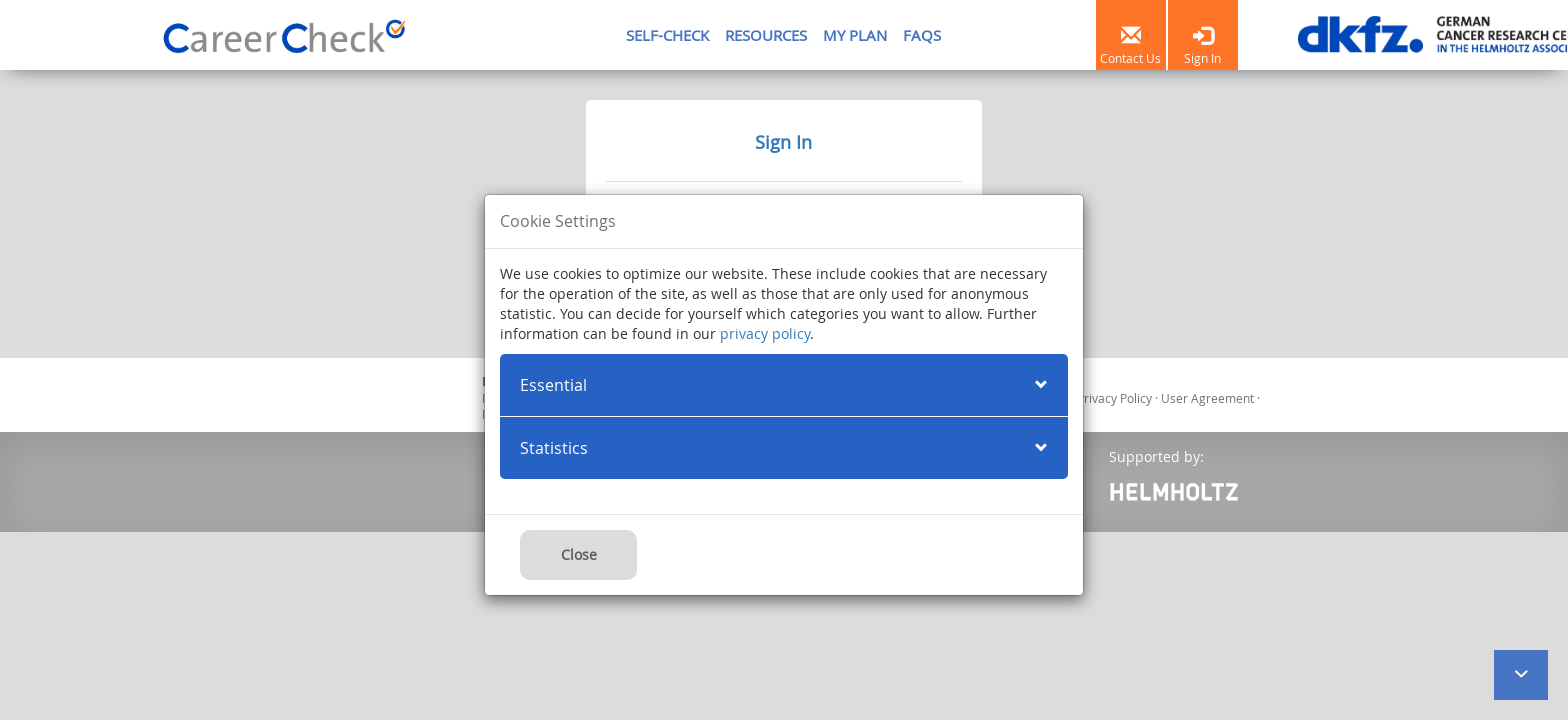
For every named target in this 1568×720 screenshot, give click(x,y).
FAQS (922, 35)
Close (579, 554)
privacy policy (765, 333)
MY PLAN (855, 35)
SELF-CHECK (667, 35)
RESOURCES (766, 35)
